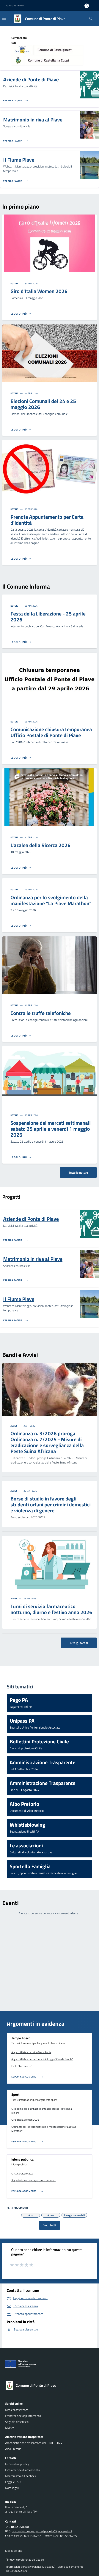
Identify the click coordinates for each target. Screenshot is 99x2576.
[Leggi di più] (20, 313)
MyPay (9, 2427)
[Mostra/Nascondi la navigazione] (4, 18)
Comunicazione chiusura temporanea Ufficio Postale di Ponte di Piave (51, 732)
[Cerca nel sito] (91, 19)
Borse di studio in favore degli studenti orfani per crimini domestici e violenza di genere (50, 1504)
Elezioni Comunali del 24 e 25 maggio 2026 (43, 404)
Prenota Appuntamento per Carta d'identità (47, 520)
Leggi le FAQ (13, 2482)
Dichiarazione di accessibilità (22, 2470)
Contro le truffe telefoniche (40, 1013)
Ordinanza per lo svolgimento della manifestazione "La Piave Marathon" (51, 900)
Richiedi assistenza (17, 2410)
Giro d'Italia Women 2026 (38, 291)
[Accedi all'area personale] (88, 5)
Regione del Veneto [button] (14, 5)
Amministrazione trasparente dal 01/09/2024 (33, 2443)
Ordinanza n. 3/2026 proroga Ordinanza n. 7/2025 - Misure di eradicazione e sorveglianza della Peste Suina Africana (47, 1442)
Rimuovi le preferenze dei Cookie (25, 2559)
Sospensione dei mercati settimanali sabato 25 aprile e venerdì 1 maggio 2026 (50, 1129)
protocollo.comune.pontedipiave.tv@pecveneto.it (42, 2531)
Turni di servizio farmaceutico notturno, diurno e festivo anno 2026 (51, 1609)
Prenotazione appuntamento (23, 2415)
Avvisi (13, 1425)
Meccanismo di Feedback (20, 2476)
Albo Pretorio (13, 2449)
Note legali (12, 2488)
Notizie (14, 283)
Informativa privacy (17, 2464)
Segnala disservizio (17, 2421)
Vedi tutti (49, 2225)
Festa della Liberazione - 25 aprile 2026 (48, 616)
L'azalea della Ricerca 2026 (40, 845)
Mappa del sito (13, 2551)
